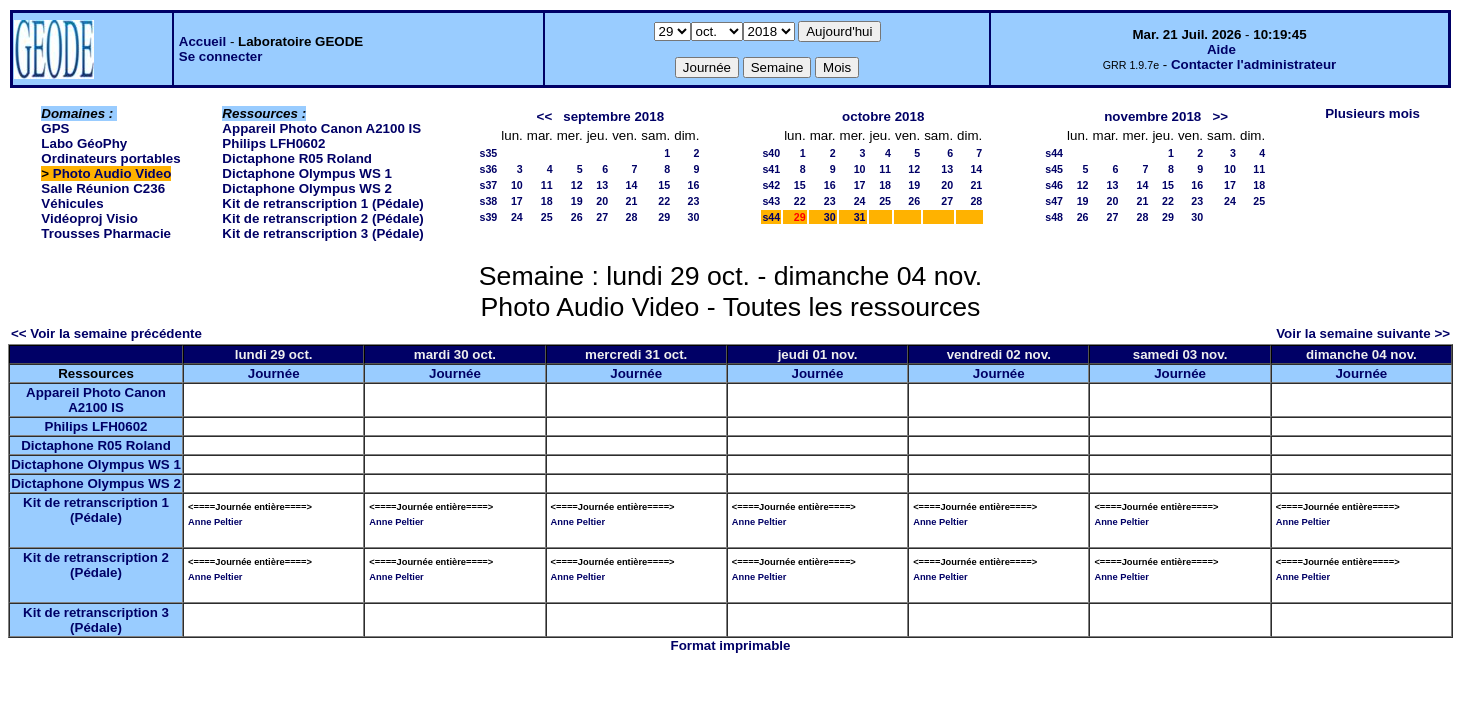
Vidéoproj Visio (89, 218)
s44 (771, 217)
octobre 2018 (883, 116)
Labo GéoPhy (84, 143)
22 (664, 201)
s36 (489, 169)
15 (664, 185)
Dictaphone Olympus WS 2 (307, 188)
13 (602, 185)
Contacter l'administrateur (1253, 64)
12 (577, 185)
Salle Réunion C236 (103, 188)
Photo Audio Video (112, 173)
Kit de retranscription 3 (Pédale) (322, 233)
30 (694, 217)
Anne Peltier (215, 522)
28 (631, 217)
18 (547, 201)
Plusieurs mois (1372, 113)
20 (602, 201)
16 (694, 185)
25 (547, 217)
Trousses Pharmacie (106, 233)
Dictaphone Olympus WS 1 (307, 173)
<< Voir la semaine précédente (106, 333)
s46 (1054, 185)
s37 (489, 185)
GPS (55, 128)
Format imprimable (731, 645)
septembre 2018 (613, 116)
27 (602, 217)
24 (517, 217)
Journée (274, 373)
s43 (771, 201)
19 (577, 201)
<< (545, 116)
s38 (489, 201)
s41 (771, 169)
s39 (489, 217)
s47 (1054, 201)
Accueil (202, 41)
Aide (1221, 49)
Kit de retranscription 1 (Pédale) (322, 203)
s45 (1054, 169)
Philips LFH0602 (273, 143)
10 (517, 185)
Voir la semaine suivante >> (1363, 333)
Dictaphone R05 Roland (297, 158)
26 (577, 217)
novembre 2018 (1152, 116)
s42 (771, 185)
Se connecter (221, 56)
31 (860, 217)
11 (547, 185)
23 (694, 201)
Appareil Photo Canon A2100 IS (321, 128)
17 (517, 201)
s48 (1054, 217)
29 (664, 217)
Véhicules (72, 203)
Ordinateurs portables (110, 158)
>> (1220, 116)
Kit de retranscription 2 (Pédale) (322, 218)
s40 (771, 153)
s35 (489, 153)
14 (631, 185)
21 (631, 201)
